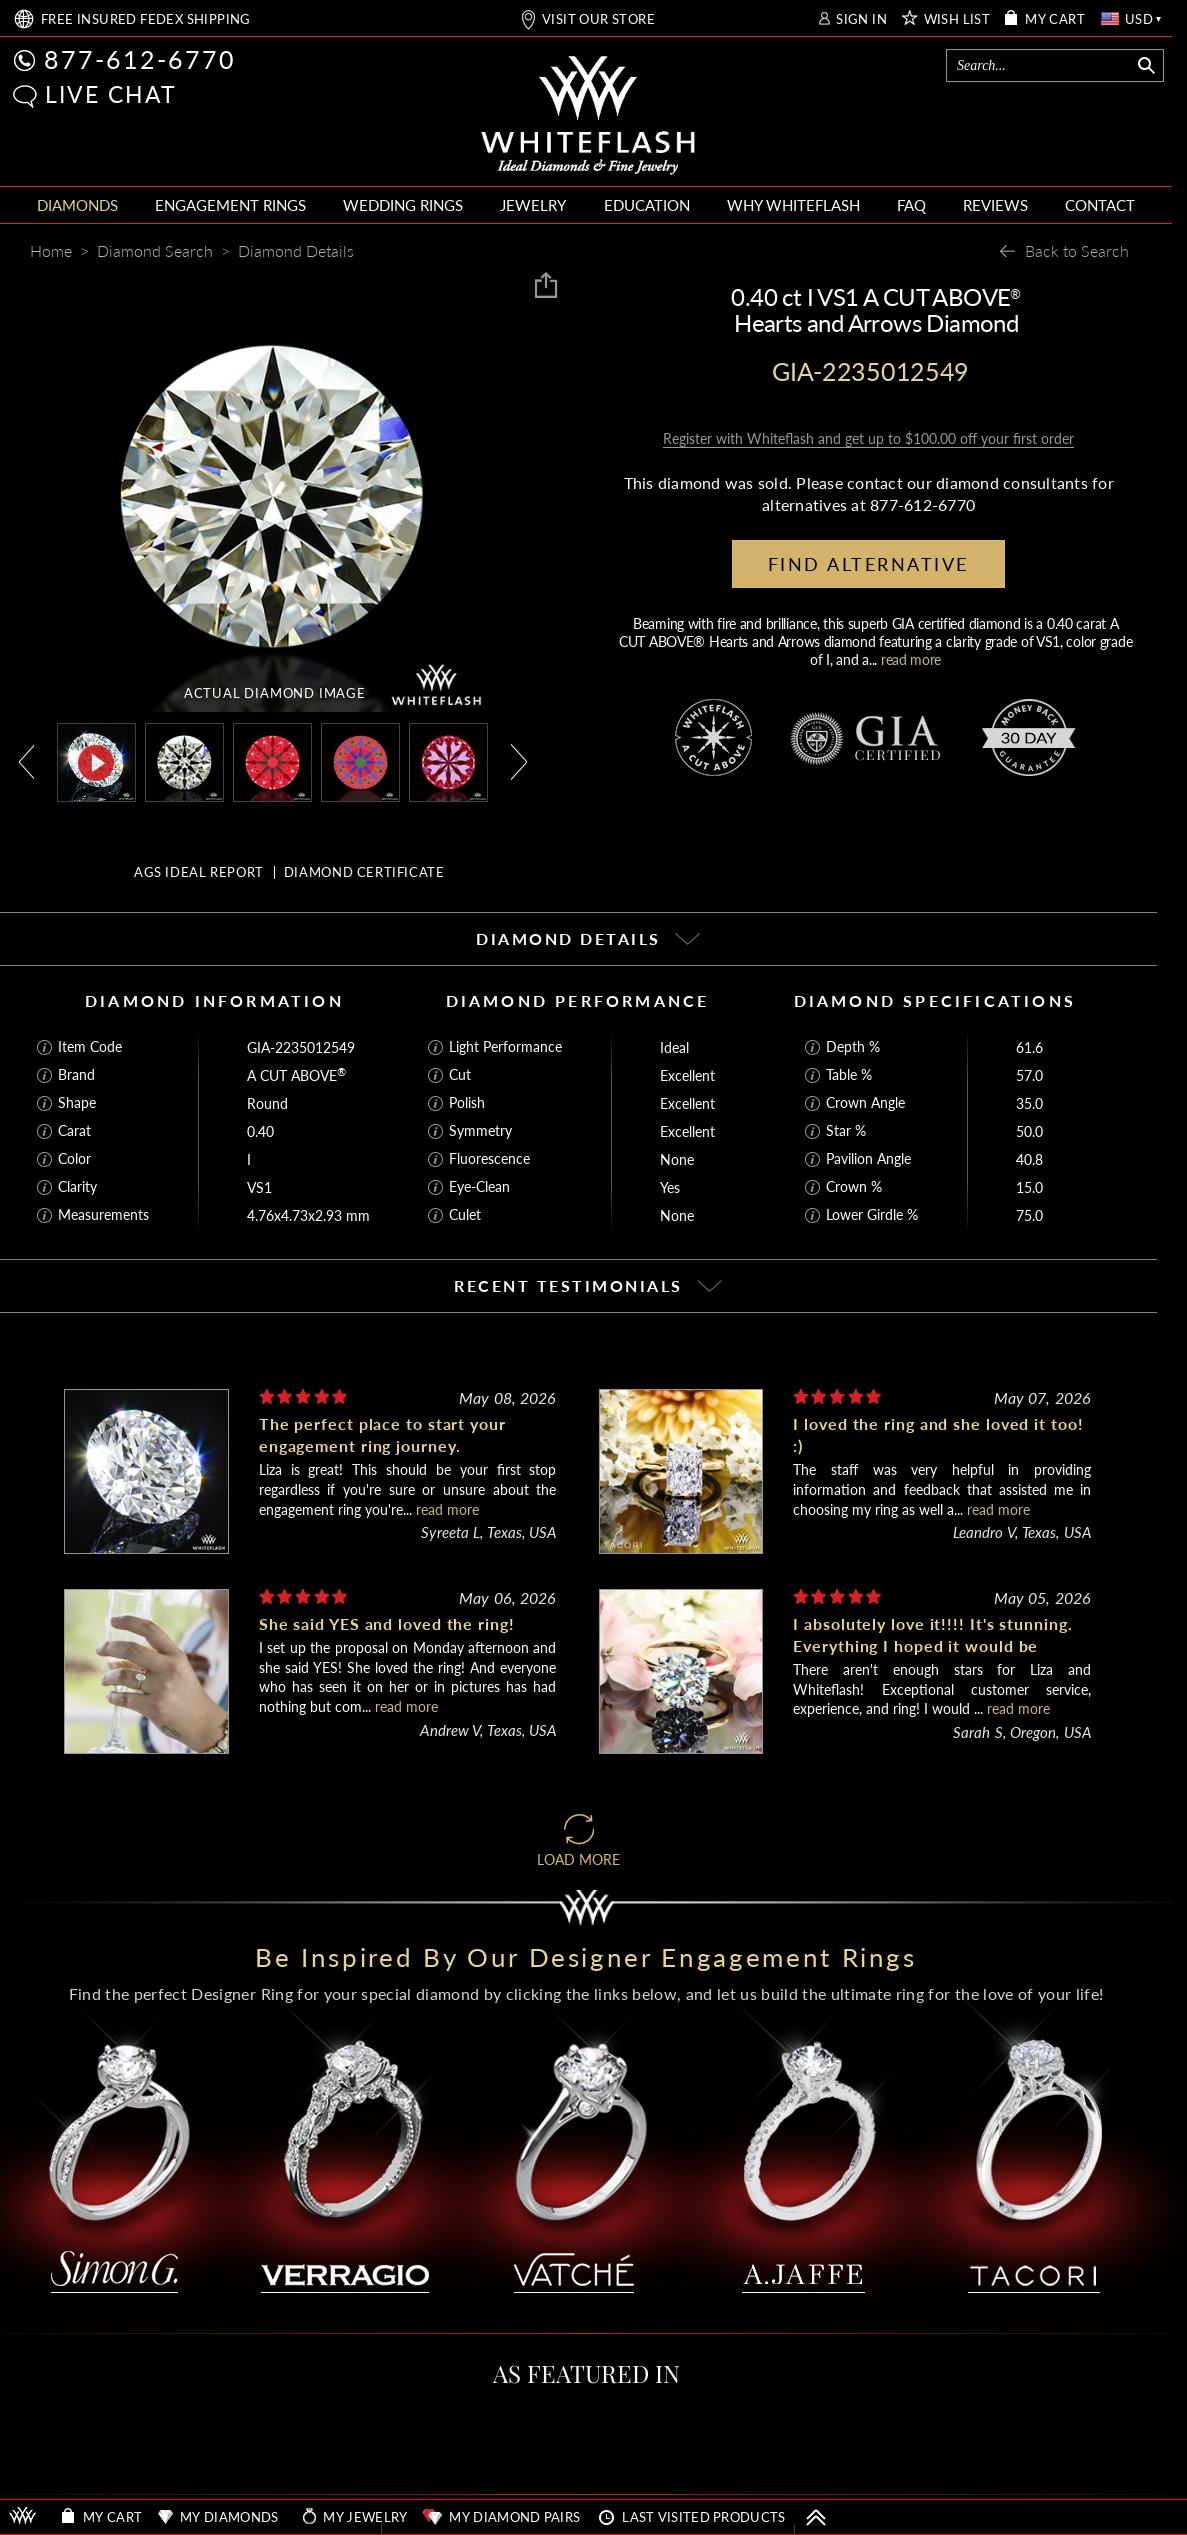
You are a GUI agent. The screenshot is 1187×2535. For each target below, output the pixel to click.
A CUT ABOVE (296, 1075)
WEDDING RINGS (403, 205)
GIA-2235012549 (301, 1047)
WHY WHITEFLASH (793, 205)
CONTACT (1100, 205)
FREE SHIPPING (146, 19)
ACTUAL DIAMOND (275, 693)
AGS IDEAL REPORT (199, 872)
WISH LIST (957, 19)
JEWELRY (533, 205)
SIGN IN (861, 19)
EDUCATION (647, 205)
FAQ (911, 205)
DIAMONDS (77, 205)
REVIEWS (995, 205)
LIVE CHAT (111, 94)
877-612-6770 (140, 59)
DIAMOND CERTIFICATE (364, 872)
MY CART (1055, 19)
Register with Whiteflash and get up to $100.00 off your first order (868, 438)
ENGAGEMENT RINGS (230, 205)
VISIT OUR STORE (598, 19)
